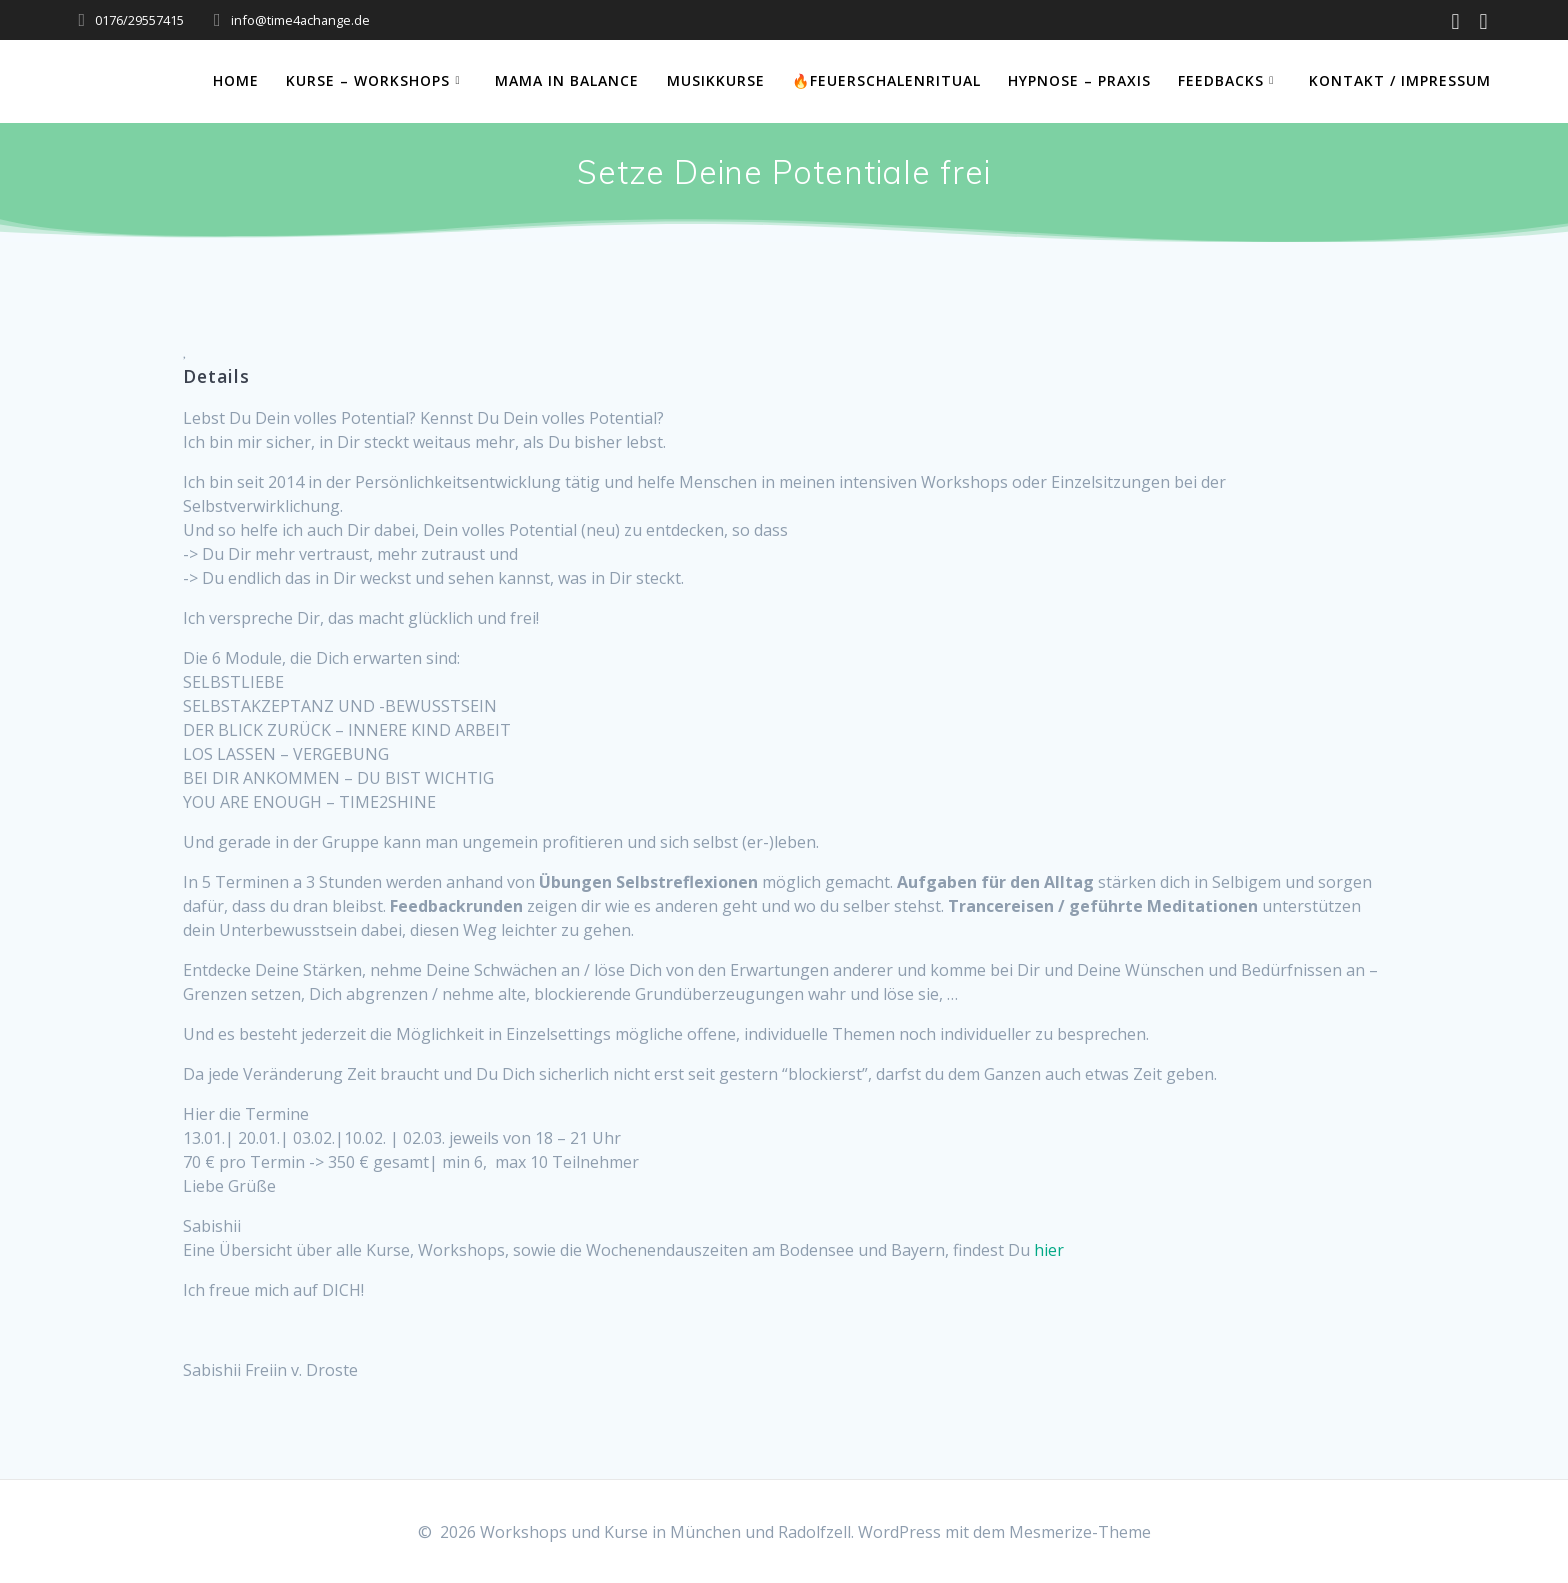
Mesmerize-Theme (1080, 1532)
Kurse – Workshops (368, 80)
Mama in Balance (567, 80)
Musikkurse (716, 80)
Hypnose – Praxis (1079, 80)
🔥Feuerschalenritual (886, 80)
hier (1049, 1250)
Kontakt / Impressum (1400, 80)
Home (236, 80)
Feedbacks (1221, 80)
